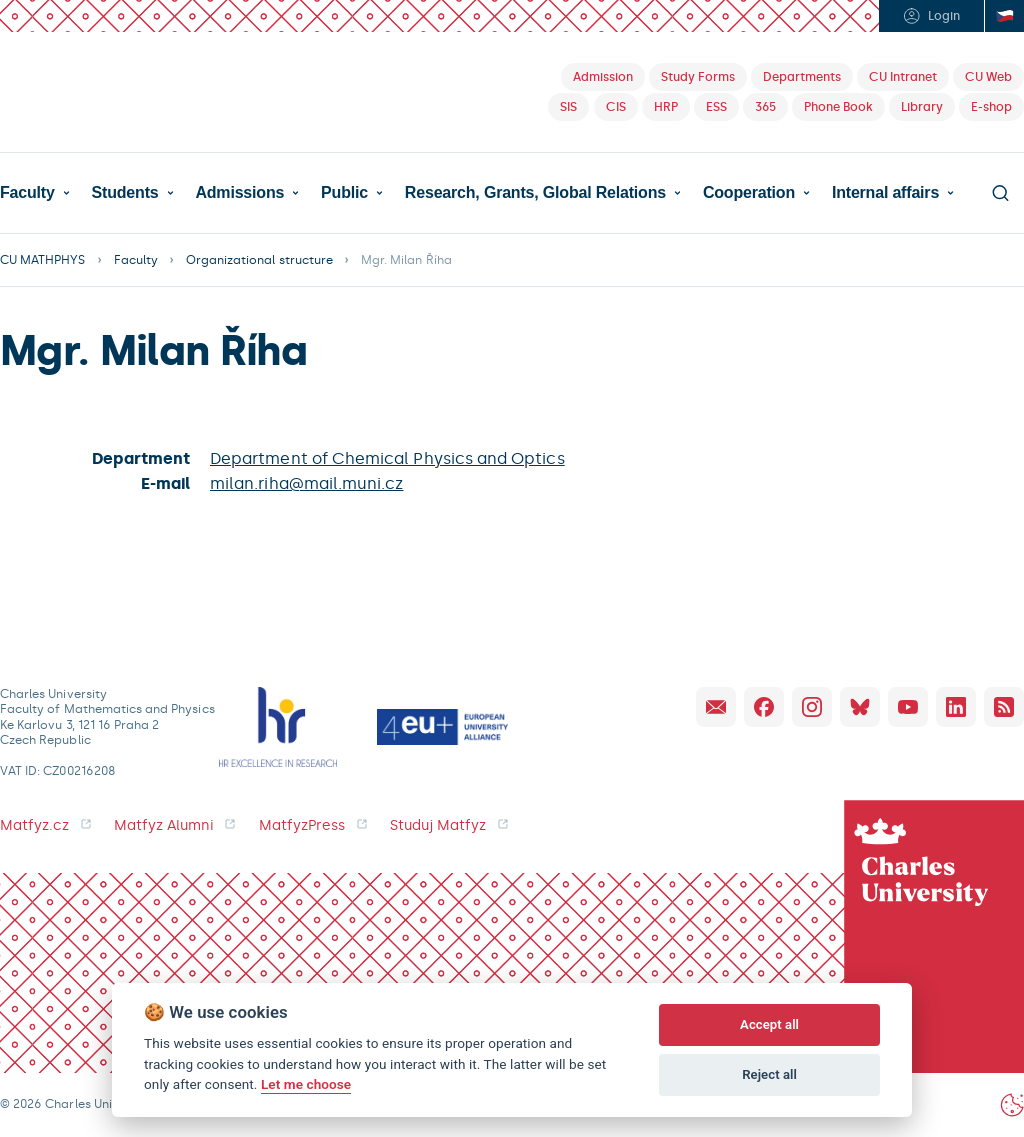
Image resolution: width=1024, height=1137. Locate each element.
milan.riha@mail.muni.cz (306, 483)
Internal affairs (885, 193)
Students (125, 193)
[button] (35, 193)
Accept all (769, 1024)
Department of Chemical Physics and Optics (387, 458)
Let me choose (306, 1084)
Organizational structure (259, 260)
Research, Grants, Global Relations (535, 193)
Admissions (239, 193)
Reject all (769, 1074)
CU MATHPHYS (43, 260)
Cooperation (749, 193)
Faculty (27, 193)
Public (344, 193)
